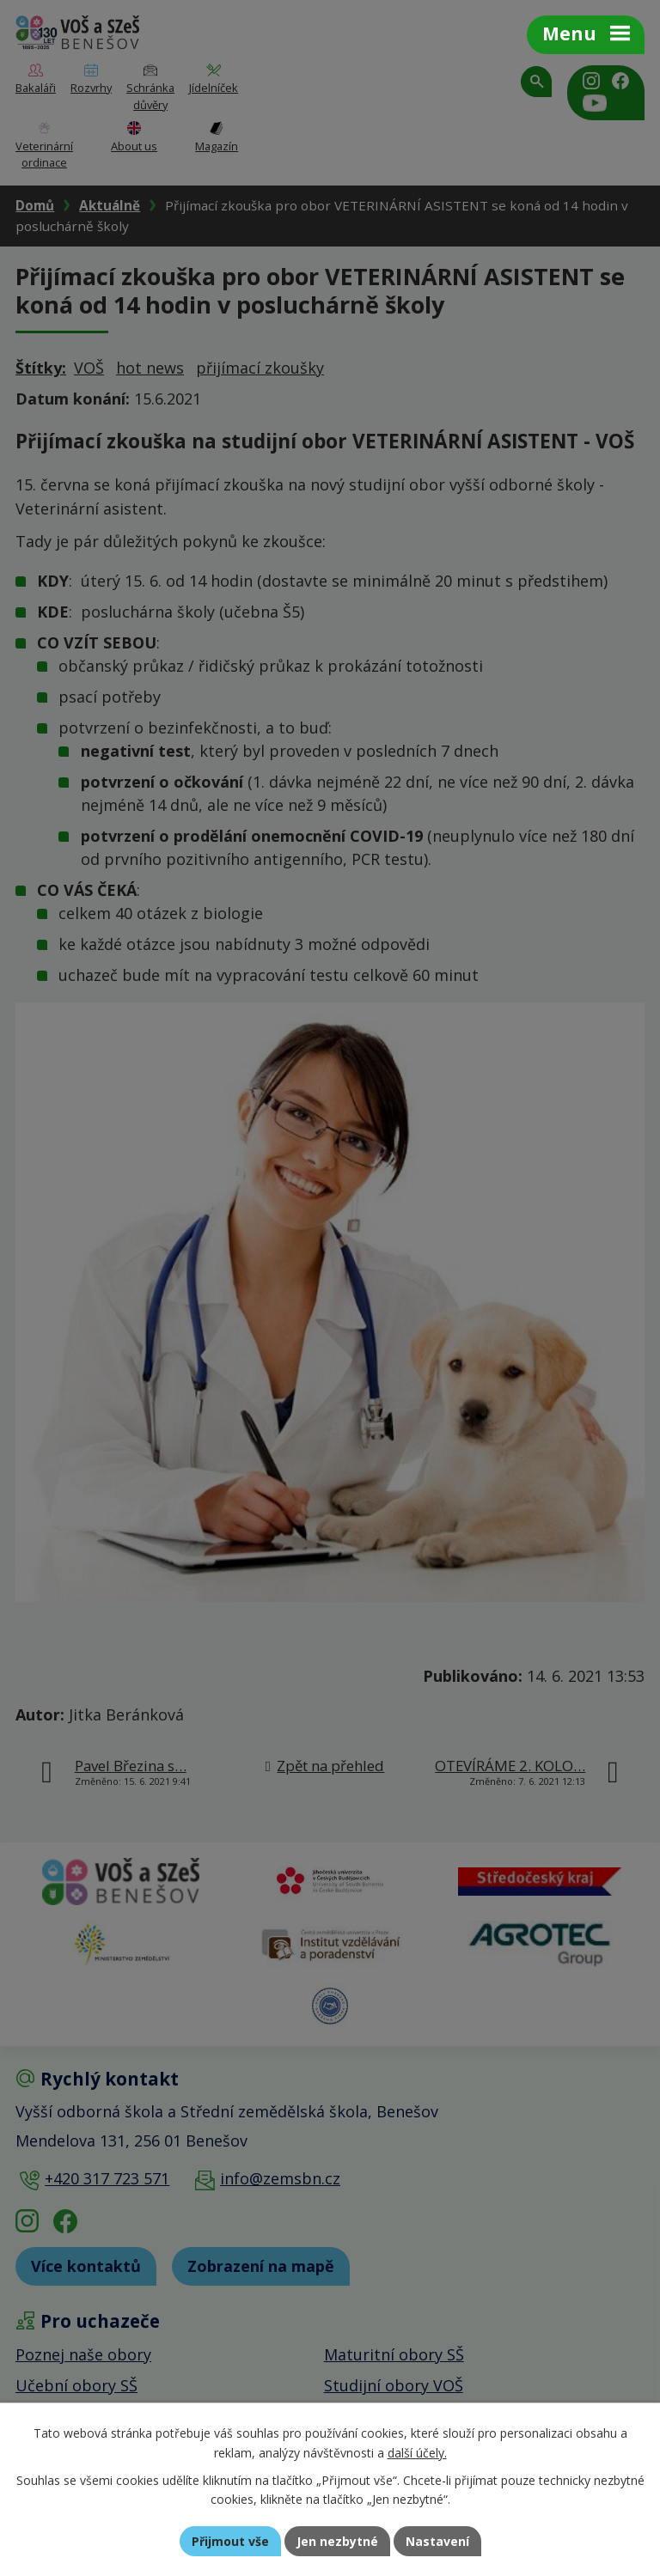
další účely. (417, 2453)
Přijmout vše (230, 2541)
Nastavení (437, 2541)
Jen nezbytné (337, 2541)
